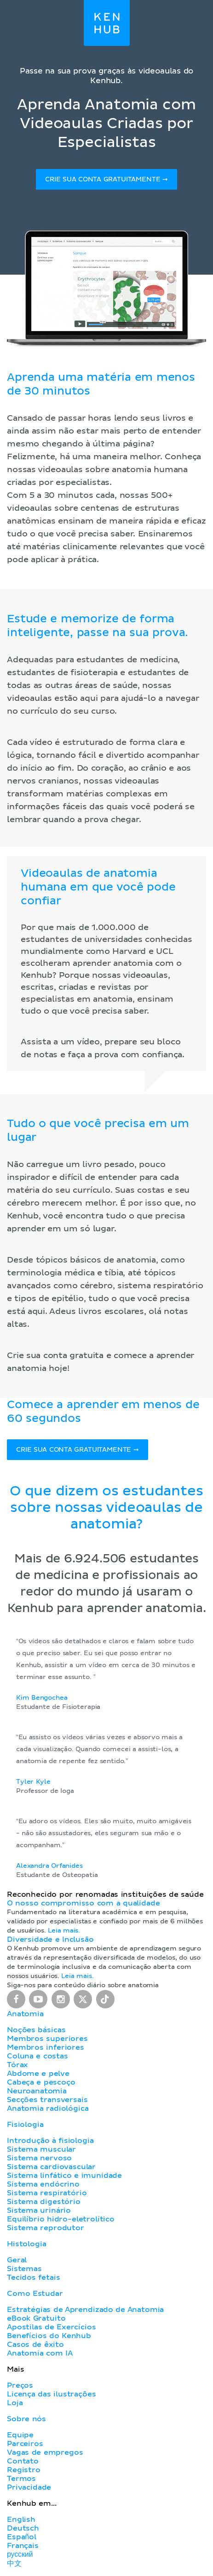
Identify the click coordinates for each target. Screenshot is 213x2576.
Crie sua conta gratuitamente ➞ (106, 179)
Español (21, 2537)
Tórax (17, 2065)
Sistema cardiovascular (51, 2166)
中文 (14, 2563)
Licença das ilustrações (51, 2394)
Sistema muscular (41, 2149)
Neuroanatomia (37, 2091)
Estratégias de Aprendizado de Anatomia (85, 2309)
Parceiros (25, 2443)
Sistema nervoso (39, 2158)
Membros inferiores (45, 2047)
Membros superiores (47, 2038)
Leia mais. (64, 1931)
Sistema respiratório (46, 2193)
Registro (23, 2470)
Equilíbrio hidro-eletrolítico (61, 2219)
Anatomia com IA (40, 2353)
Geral (17, 2260)
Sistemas (24, 2268)
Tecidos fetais (33, 2277)
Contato (23, 2461)
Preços (20, 2385)
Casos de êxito (35, 2344)
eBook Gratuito (36, 2318)
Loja (15, 2403)
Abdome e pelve (38, 2073)
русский (20, 2554)
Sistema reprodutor (45, 2228)
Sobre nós (26, 2419)
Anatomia (25, 2014)
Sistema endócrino (43, 2184)
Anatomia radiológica (47, 2108)
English (21, 2519)
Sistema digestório (44, 2201)
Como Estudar (35, 2293)
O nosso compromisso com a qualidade (83, 1903)
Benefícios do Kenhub (49, 2335)
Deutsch (23, 2528)
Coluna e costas (37, 2056)
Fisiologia (25, 2124)
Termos (21, 2478)
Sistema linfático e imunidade (64, 2175)
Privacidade (29, 2487)
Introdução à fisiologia (50, 2140)
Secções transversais (47, 2099)
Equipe (20, 2435)
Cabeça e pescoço (41, 2082)
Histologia (26, 2244)
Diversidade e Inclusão (50, 1939)
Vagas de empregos (45, 2452)
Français (23, 2545)
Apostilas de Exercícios (51, 2327)
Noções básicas (36, 2030)
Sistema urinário (39, 2210)
